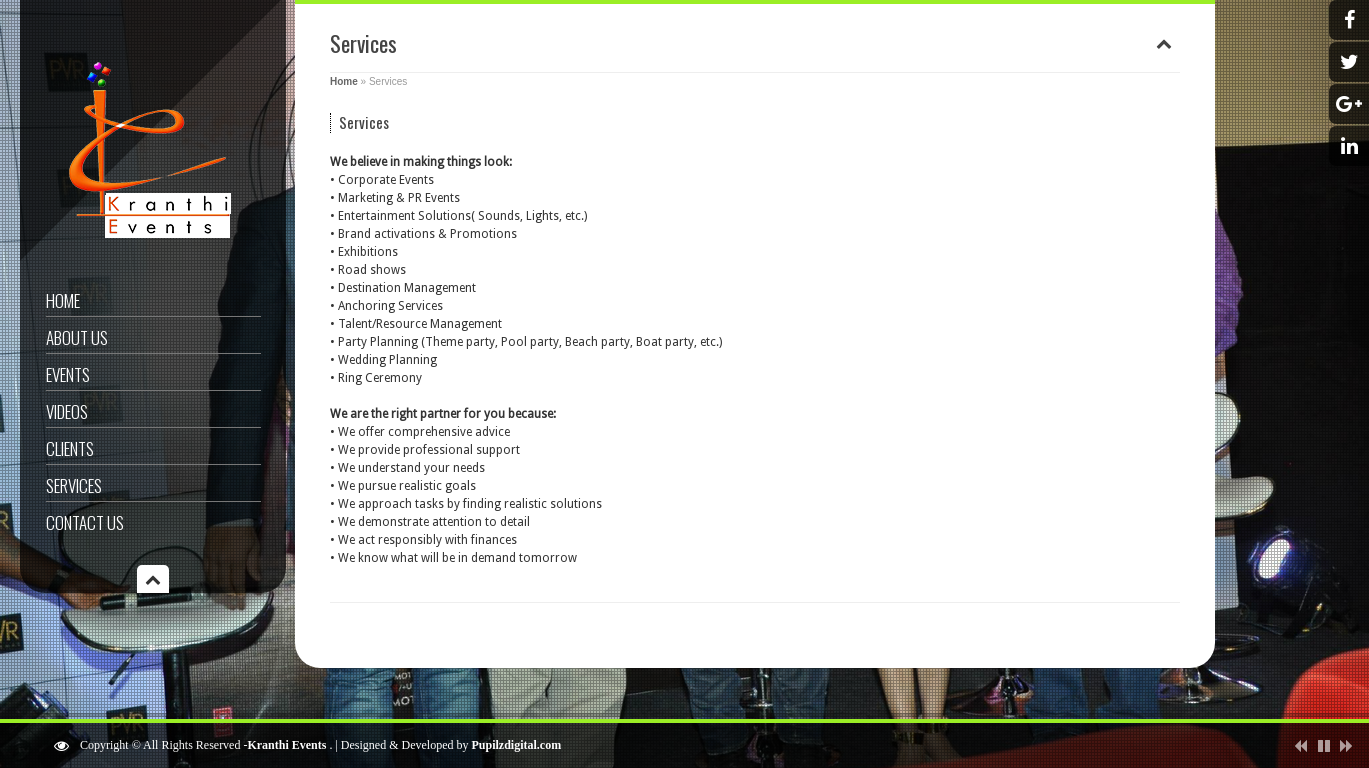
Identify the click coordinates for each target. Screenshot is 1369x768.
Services (74, 485)
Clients (70, 448)
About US (77, 337)
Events (68, 374)
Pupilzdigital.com (517, 745)
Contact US (85, 522)
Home (63, 300)
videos (67, 411)
